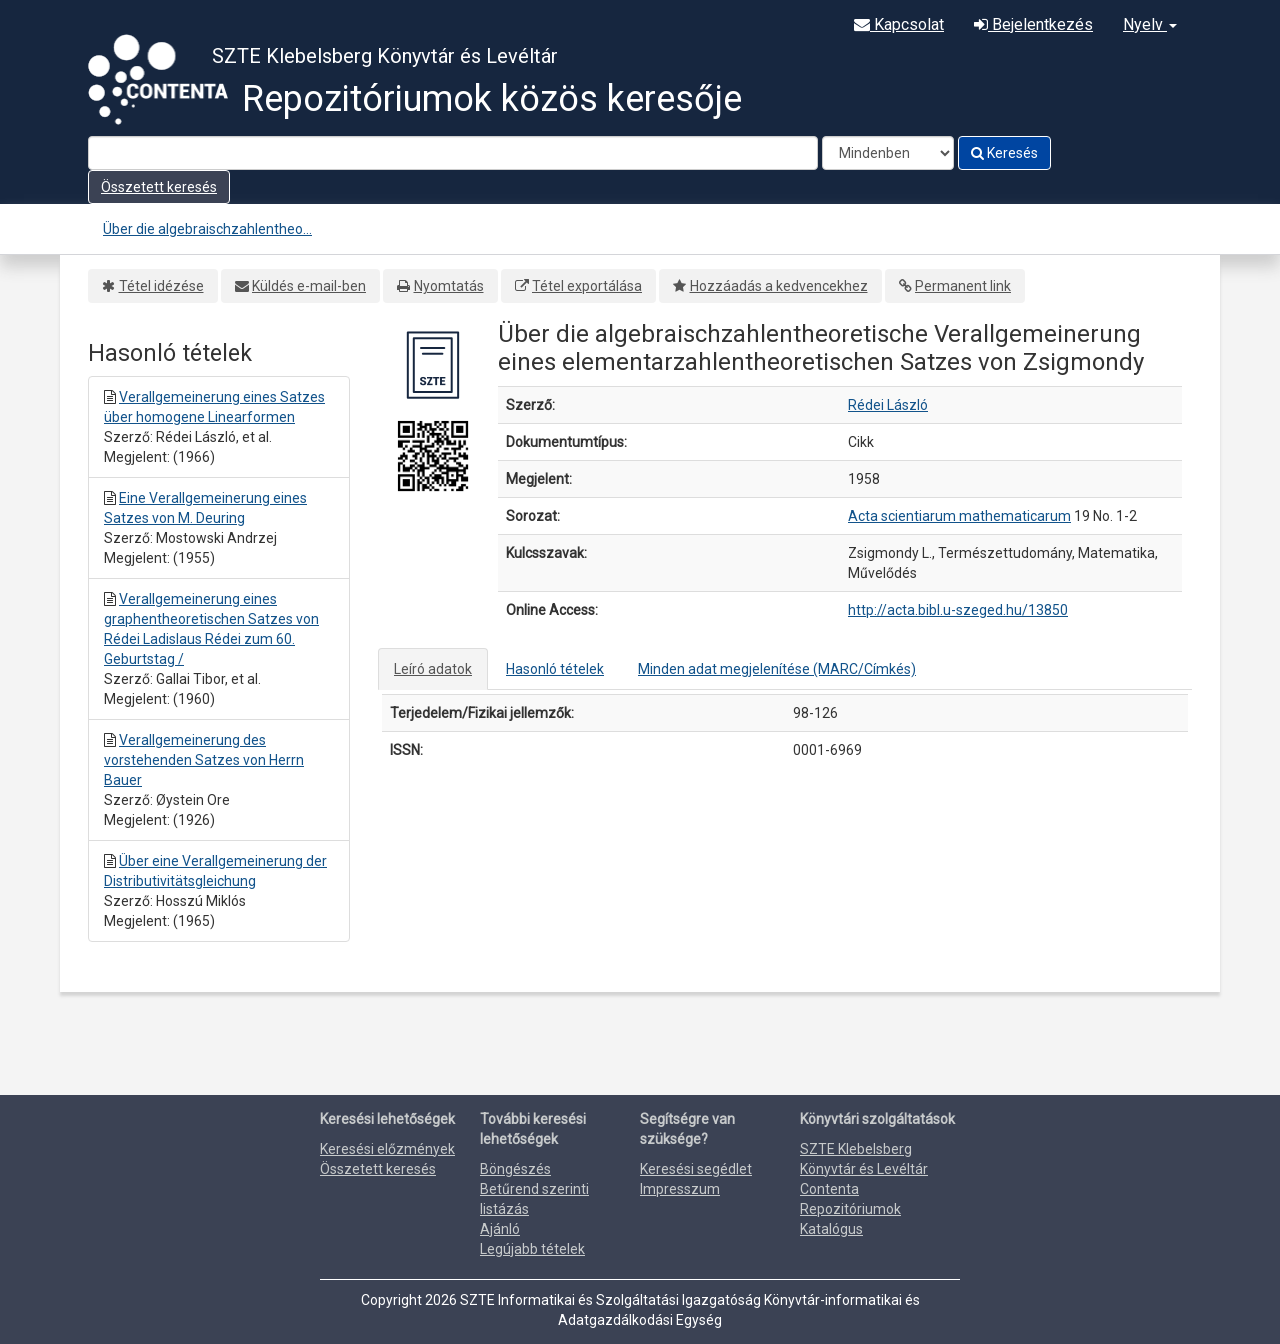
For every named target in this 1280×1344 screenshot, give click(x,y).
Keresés (1004, 153)
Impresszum (680, 1189)
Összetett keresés (159, 187)
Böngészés (515, 1169)
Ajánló (500, 1229)
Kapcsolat (899, 24)
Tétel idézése (161, 286)
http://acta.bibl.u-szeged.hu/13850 (958, 610)
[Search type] (888, 153)
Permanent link (963, 286)
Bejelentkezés (1033, 24)
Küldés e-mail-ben (309, 286)
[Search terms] (453, 153)
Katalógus (831, 1229)
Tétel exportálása (587, 286)
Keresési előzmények (387, 1149)
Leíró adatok (433, 669)
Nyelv (1150, 24)
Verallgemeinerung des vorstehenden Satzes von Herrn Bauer (204, 760)
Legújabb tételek (532, 1249)
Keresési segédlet (696, 1169)
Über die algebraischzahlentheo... (207, 229)
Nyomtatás (449, 286)
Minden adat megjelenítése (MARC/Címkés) (777, 669)
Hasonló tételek (555, 669)
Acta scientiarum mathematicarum (959, 516)
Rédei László (888, 405)
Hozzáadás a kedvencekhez (779, 286)
